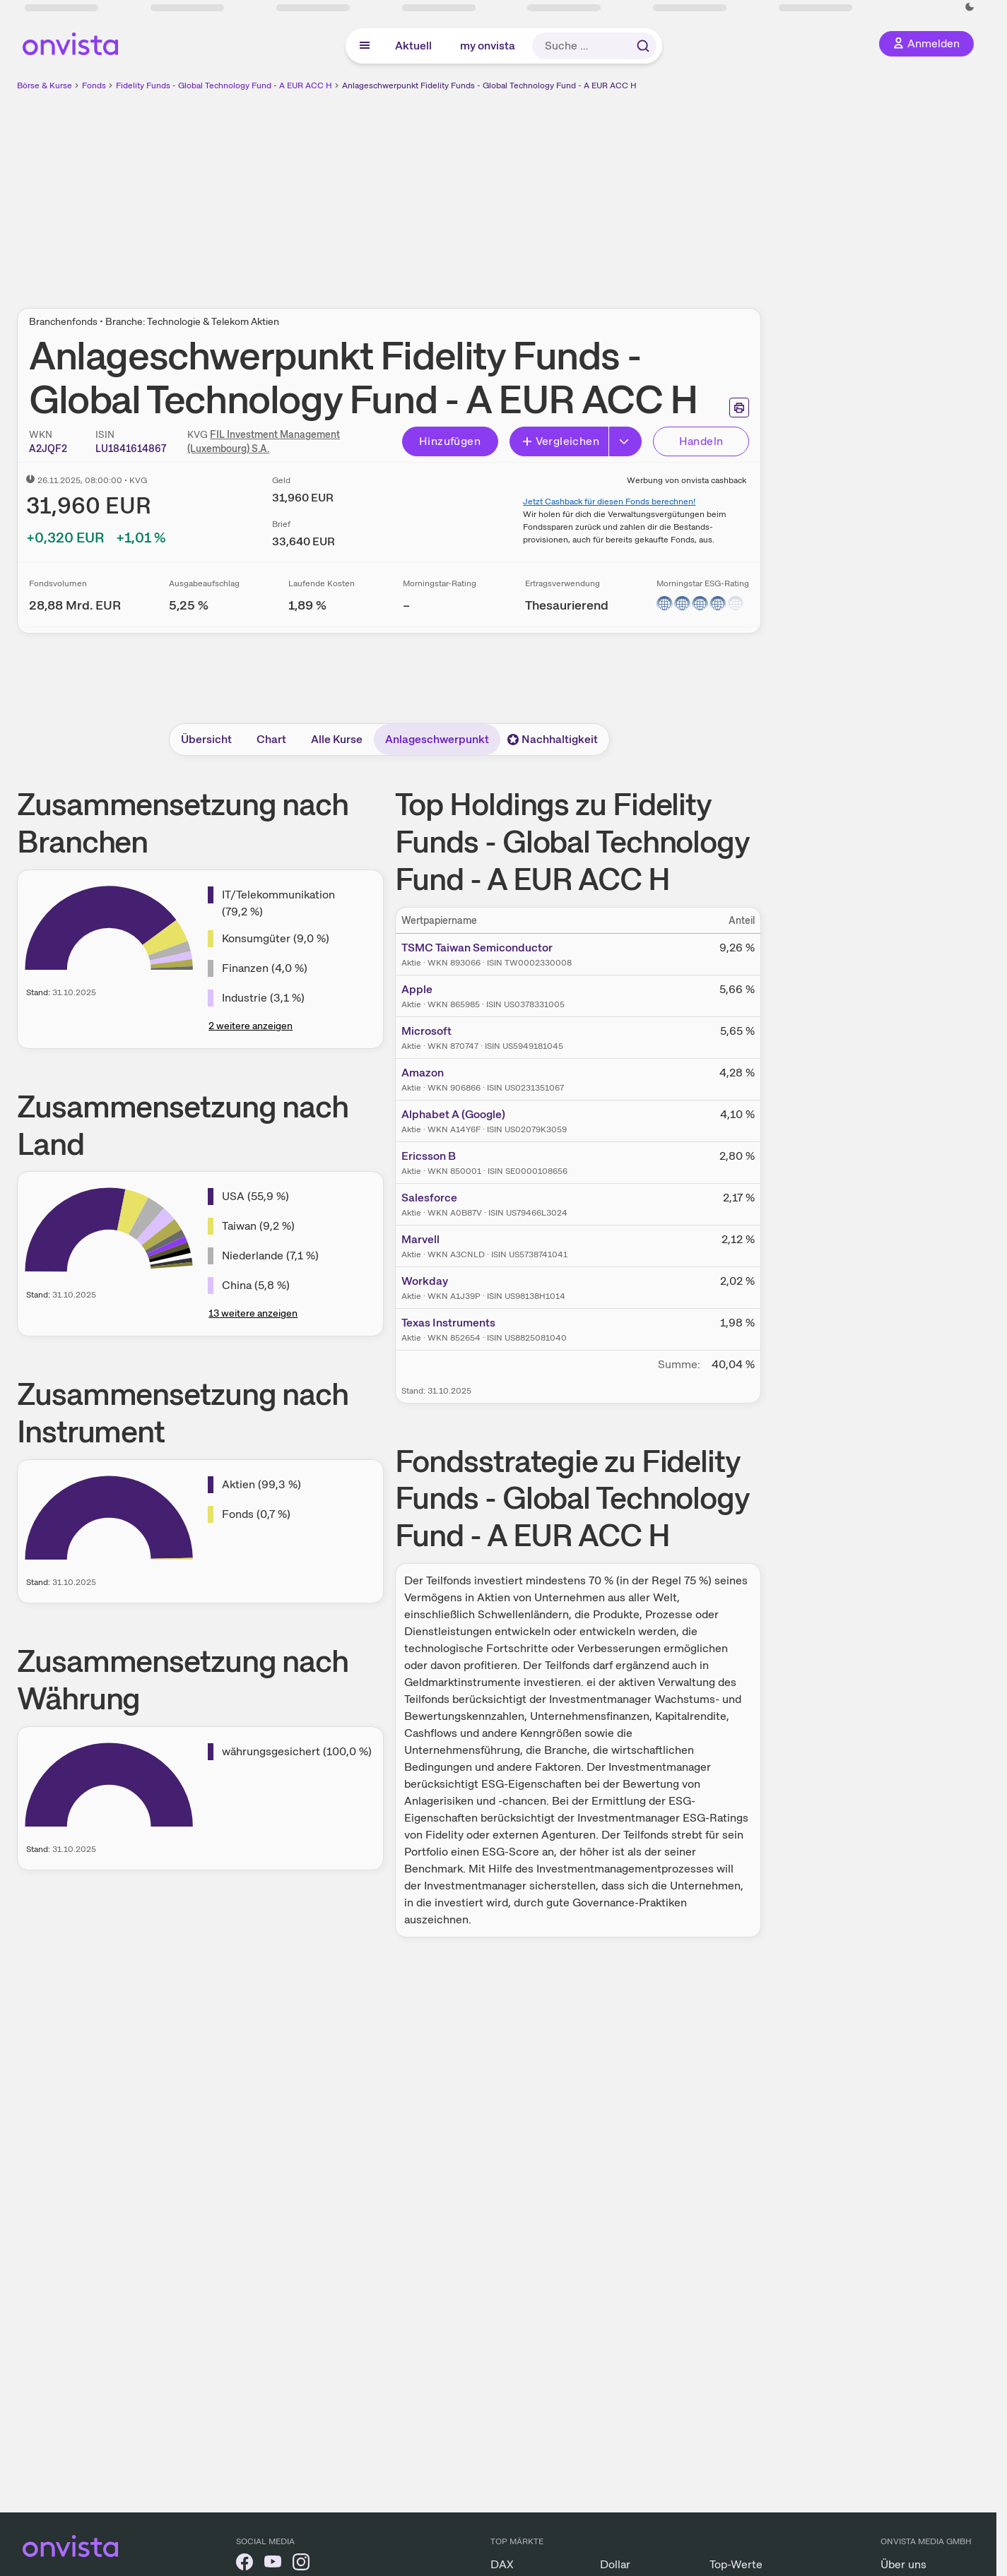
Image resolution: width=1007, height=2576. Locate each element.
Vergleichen (560, 441)
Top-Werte (735, 2564)
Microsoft (426, 1030)
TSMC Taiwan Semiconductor (477, 947)
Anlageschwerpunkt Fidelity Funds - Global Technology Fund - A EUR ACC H (489, 85)
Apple (416, 989)
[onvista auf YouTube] (272, 2564)
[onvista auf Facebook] (244, 2564)
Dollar (615, 2564)
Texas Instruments (448, 1322)
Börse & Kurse (44, 85)
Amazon (422, 1072)
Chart (271, 739)
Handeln (701, 441)
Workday (424, 1281)
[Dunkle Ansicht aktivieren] (969, 7)
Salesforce (429, 1197)
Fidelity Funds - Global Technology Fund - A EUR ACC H (224, 85)
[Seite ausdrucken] (739, 407)
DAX (502, 2564)
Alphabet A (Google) (453, 1114)
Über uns (903, 2564)
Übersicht (206, 739)
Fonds (94, 85)
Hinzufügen (450, 441)
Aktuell (413, 45)
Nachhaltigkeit (552, 739)
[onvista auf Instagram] (301, 2564)
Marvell (420, 1239)
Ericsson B (428, 1155)
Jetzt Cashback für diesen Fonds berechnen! (609, 501)
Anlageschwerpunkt (437, 739)
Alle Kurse (337, 739)
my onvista (487, 45)
